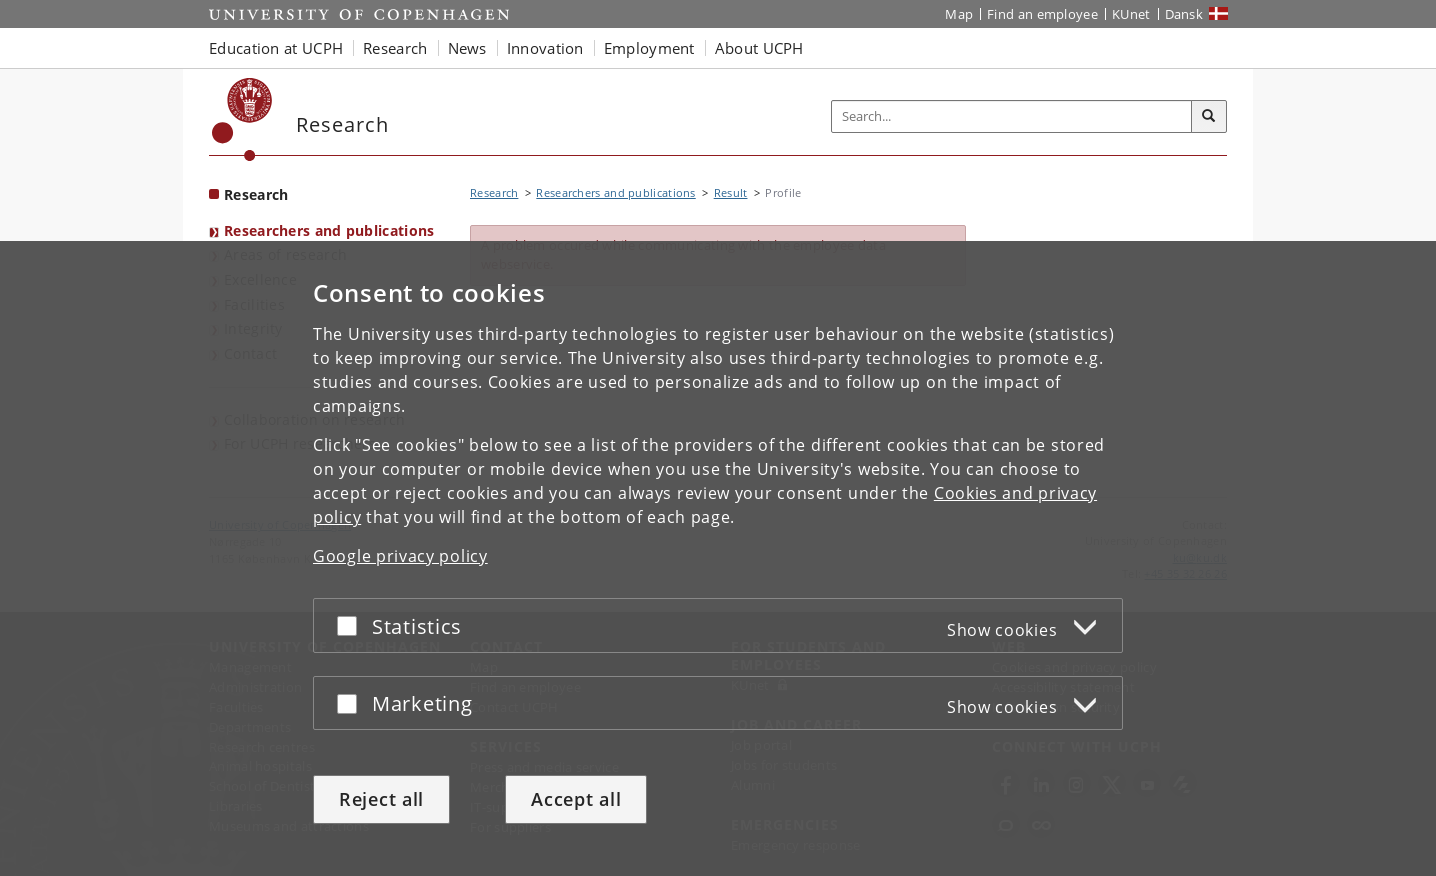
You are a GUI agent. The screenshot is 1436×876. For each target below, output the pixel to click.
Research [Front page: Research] (256, 194)
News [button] (467, 48)
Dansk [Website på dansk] (1184, 14)
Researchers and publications (329, 230)
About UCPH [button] (759, 48)
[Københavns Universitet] (242, 119)
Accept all (576, 799)
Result (731, 192)
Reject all (381, 799)
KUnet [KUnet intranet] (1131, 14)
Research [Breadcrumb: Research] (494, 192)
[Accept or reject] (352, 625)
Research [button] (395, 48)
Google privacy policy (400, 556)
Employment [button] (649, 48)
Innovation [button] (545, 48)
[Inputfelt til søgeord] (1012, 116)
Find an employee (1042, 14)
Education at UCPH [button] (276, 48)
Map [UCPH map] (959, 14)
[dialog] (718, 558)
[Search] (1209, 117)
